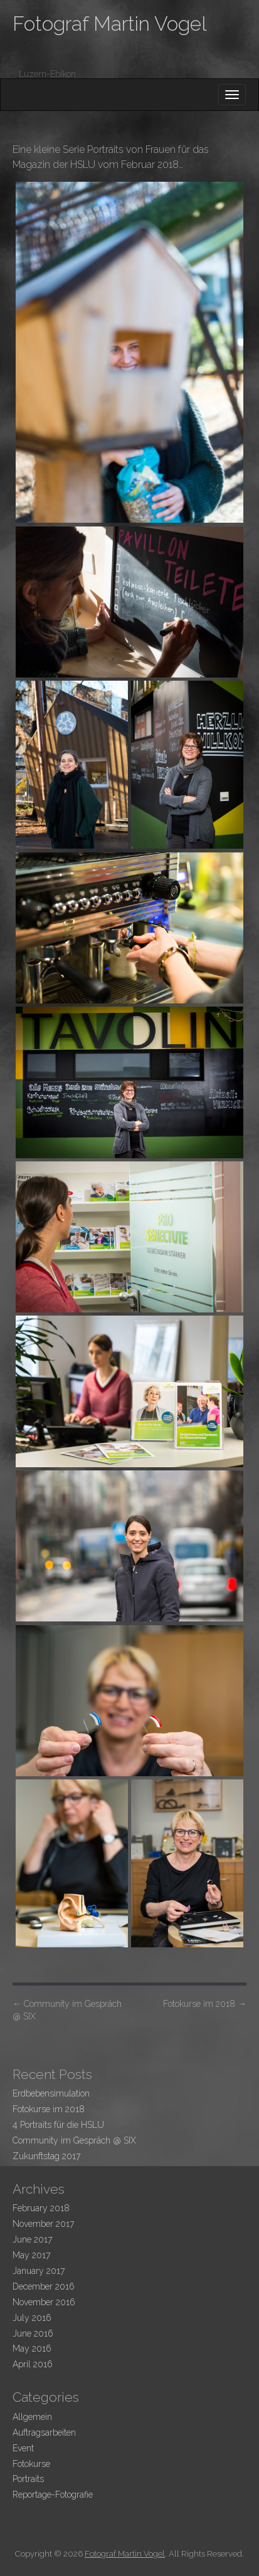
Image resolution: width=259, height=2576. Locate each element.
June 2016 (33, 2333)
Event (23, 2448)
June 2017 (32, 2239)
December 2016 (44, 2286)
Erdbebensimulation (51, 2093)
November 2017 (43, 2224)
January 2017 (39, 2271)
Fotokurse (31, 2464)
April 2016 (33, 2364)
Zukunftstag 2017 (46, 2156)
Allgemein (32, 2417)
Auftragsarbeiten (44, 2432)
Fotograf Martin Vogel (110, 23)
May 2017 (31, 2255)
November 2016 (44, 2302)
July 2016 (32, 2318)
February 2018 (41, 2208)
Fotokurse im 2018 (204, 2004)
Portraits (28, 2479)
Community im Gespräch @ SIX (67, 2010)
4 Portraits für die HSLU (58, 2125)
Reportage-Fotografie (53, 2495)
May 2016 (32, 2348)
